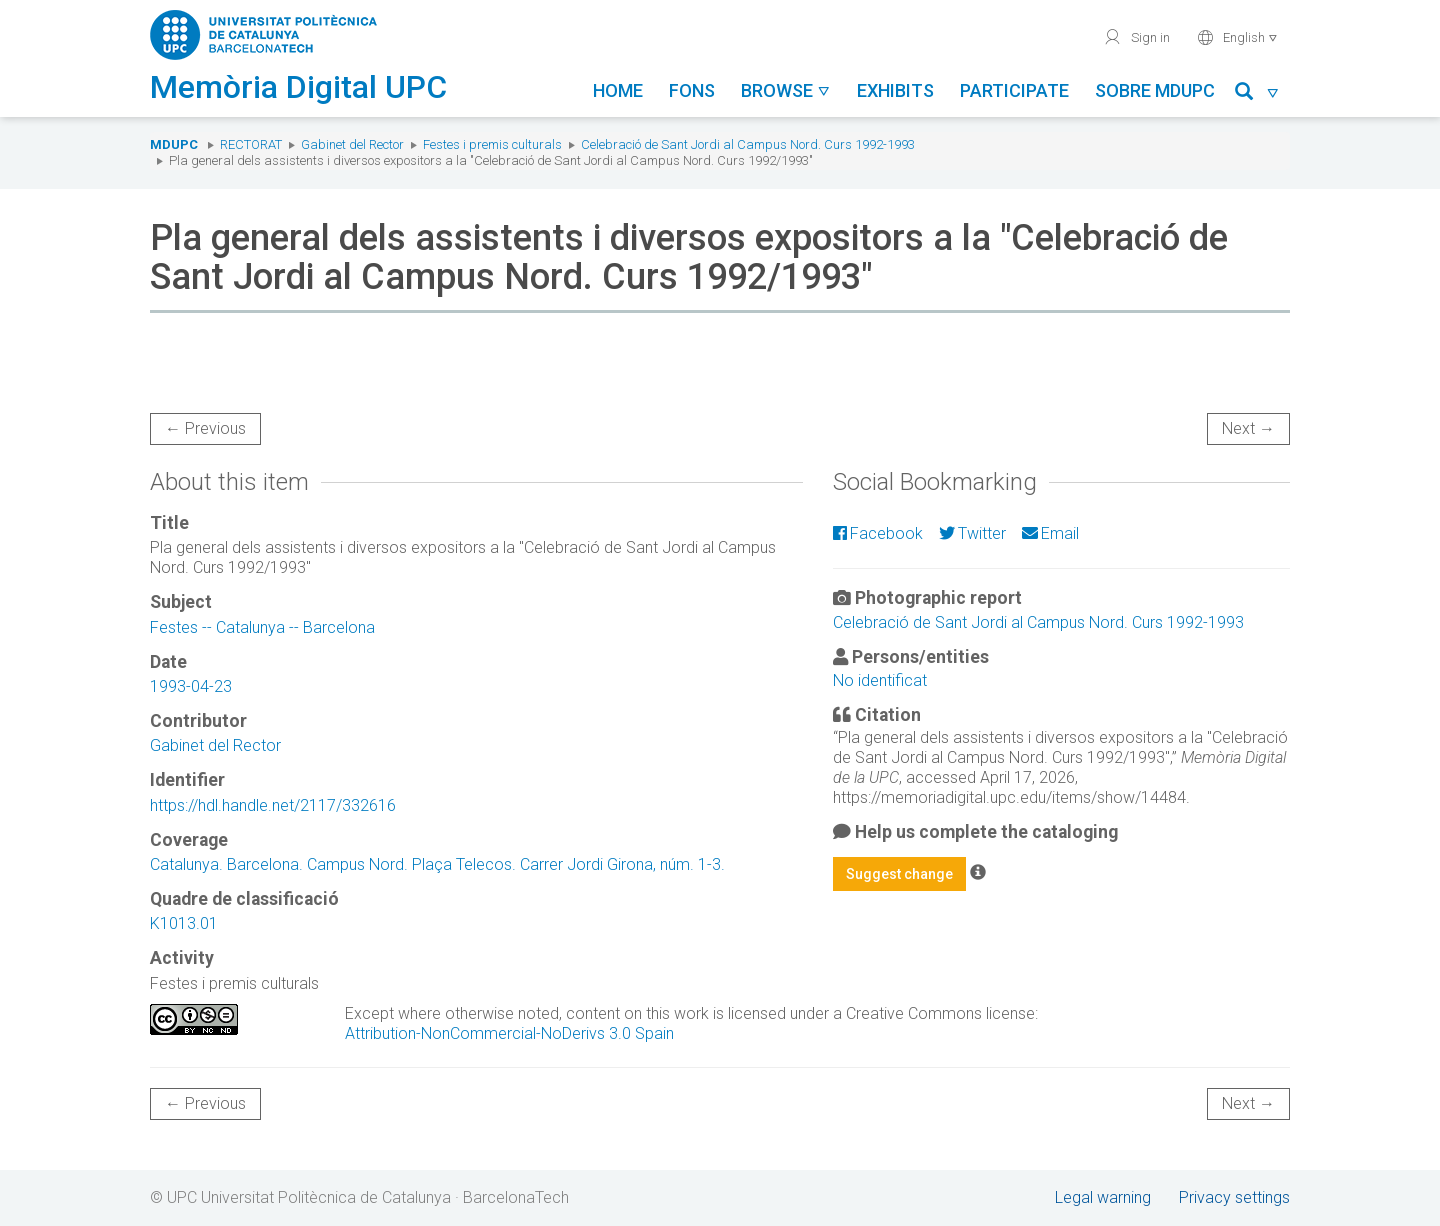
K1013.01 (184, 923)
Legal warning (1103, 1197)
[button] (1257, 94)
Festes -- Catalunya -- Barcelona (262, 627)
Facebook (878, 533)
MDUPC (174, 144)
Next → (1248, 428)
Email (1050, 533)
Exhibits (895, 90)
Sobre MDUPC (1155, 90)
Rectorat (251, 144)
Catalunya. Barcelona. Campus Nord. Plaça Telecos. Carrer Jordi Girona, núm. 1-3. (437, 864)
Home (618, 90)
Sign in (1136, 37)
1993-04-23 (191, 686)
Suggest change (899, 874)
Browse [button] (786, 90)
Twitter (972, 533)
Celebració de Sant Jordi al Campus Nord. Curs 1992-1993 (748, 144)
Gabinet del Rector (352, 144)
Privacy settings (1234, 1197)
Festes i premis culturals (492, 144)
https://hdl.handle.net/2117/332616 (273, 805)
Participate (1014, 90)
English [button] (1237, 37)
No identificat (880, 680)
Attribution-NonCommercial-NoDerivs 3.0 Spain (509, 1033)
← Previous (205, 428)
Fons (692, 90)
